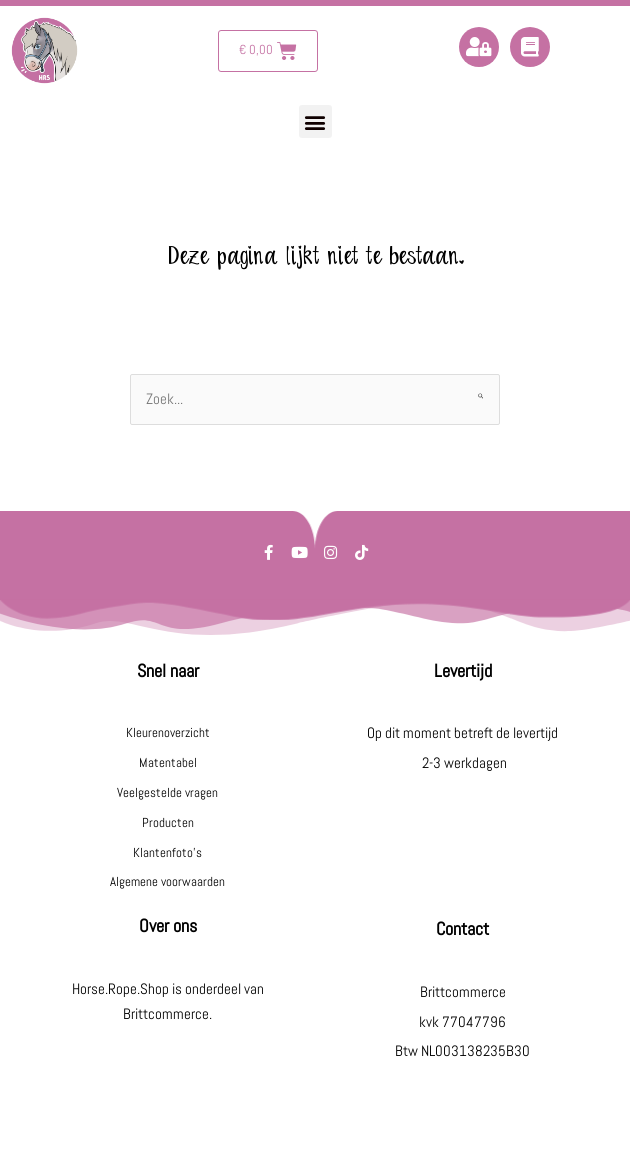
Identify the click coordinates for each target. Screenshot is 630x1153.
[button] (315, 121)
